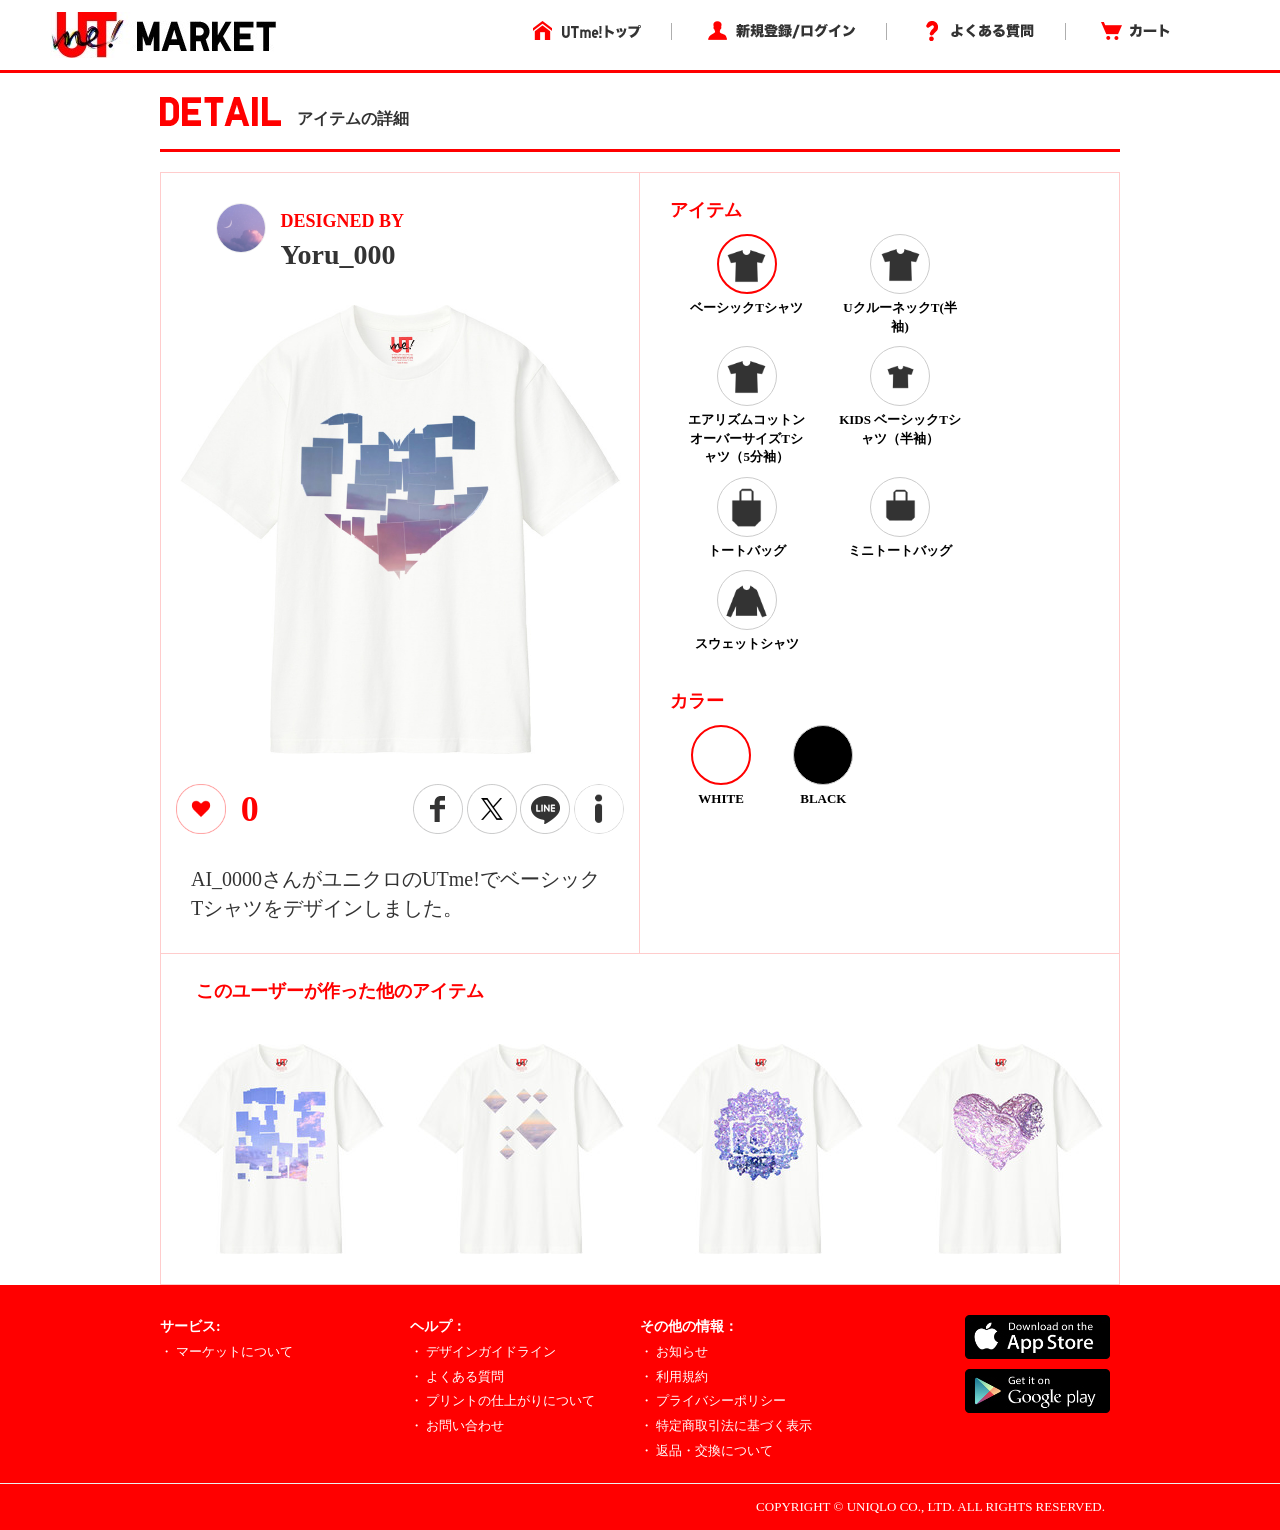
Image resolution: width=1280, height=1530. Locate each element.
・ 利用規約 (674, 1376)
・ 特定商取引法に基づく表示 (726, 1425)
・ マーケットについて (226, 1351)
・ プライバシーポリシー (713, 1400)
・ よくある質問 (457, 1376)
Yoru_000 (338, 254)
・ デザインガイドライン (483, 1351)
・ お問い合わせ (457, 1425)
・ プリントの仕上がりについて (502, 1400)
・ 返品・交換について (706, 1450)
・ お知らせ (674, 1351)
